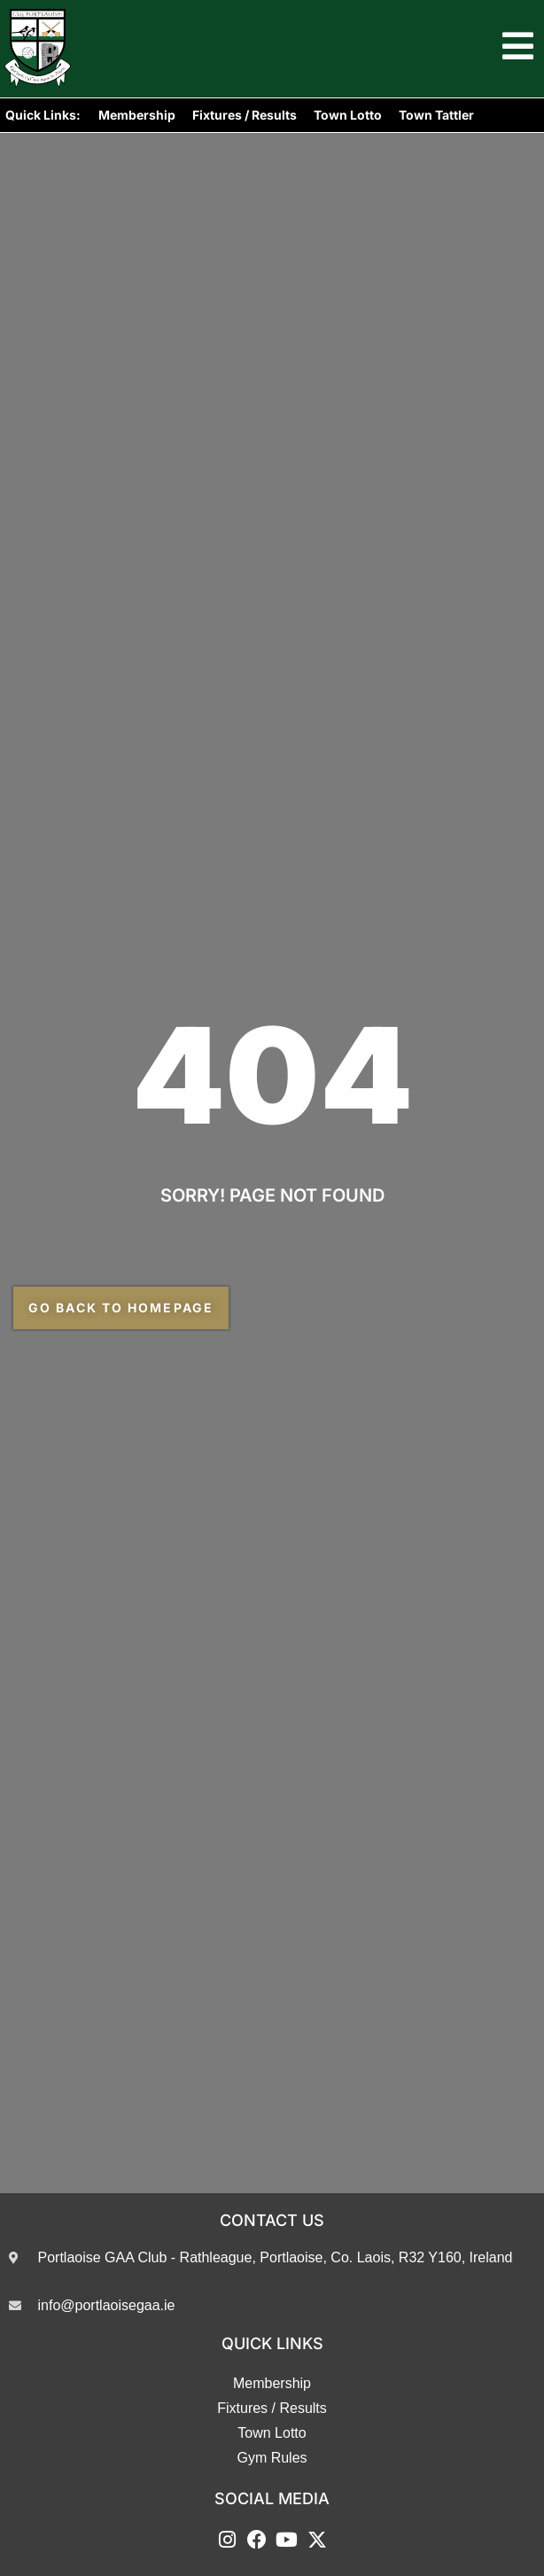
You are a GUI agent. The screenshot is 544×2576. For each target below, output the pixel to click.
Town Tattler (436, 114)
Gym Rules (272, 2457)
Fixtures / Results (244, 114)
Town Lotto (348, 114)
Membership (136, 114)
